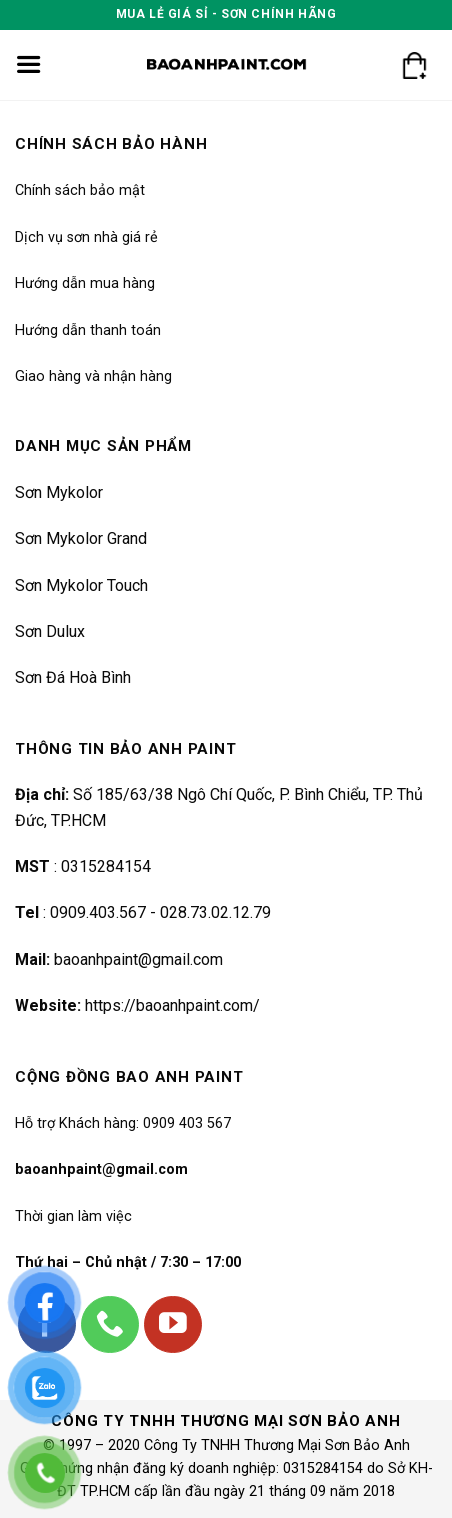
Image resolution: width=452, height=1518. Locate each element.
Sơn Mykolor (59, 492)
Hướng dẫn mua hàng (85, 283)
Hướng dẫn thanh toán (88, 330)
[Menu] (28, 65)
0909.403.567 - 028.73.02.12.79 (160, 912)
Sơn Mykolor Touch (81, 585)
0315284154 (104, 866)
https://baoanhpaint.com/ (172, 1005)
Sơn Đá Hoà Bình (73, 677)
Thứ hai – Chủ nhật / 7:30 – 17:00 (128, 1262)
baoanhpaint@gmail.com (138, 959)
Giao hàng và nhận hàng (93, 376)
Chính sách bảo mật (80, 190)
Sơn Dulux (50, 631)
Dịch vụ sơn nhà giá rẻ (86, 237)
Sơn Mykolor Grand (81, 538)
